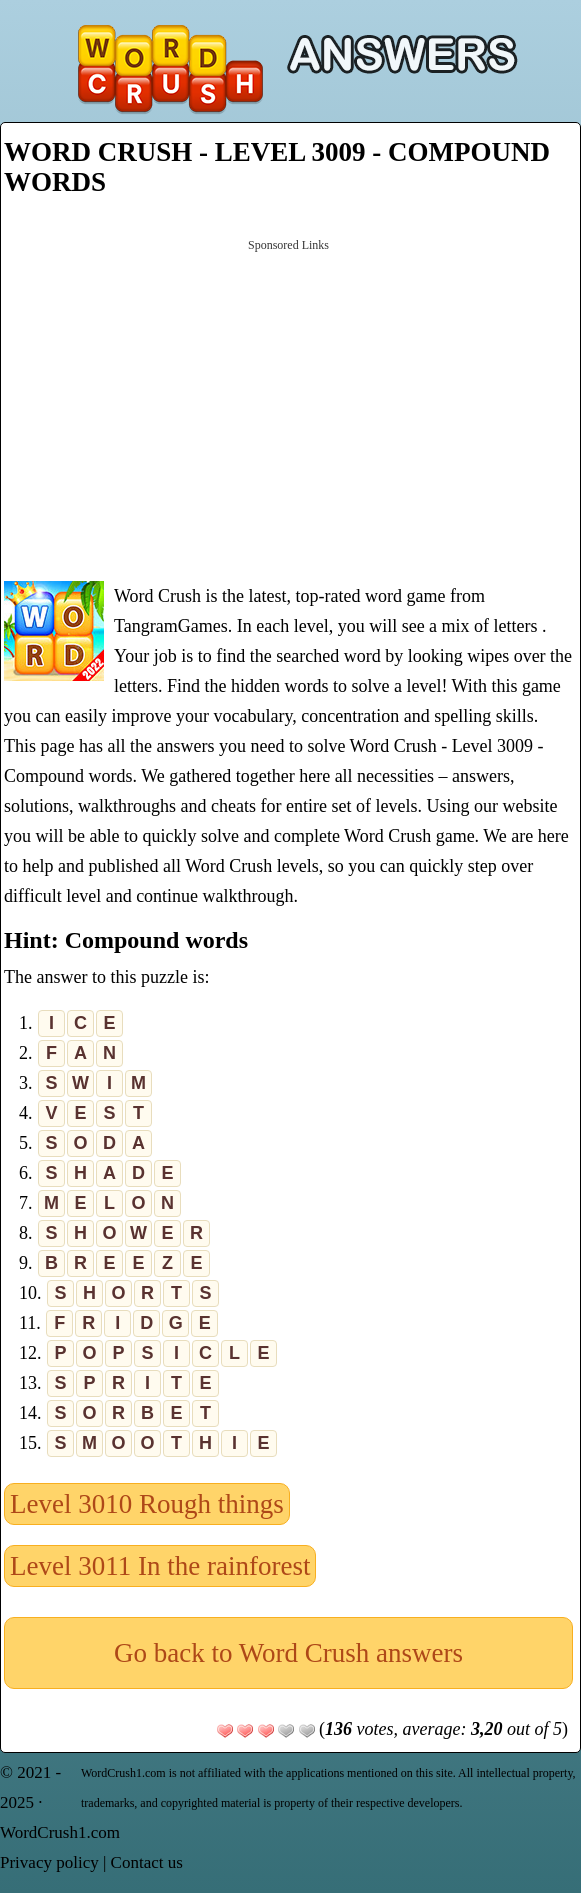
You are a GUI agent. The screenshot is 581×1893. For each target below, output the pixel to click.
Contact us (147, 1862)
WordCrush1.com (60, 1832)
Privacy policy (49, 1862)
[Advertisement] (288, 408)
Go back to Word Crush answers (288, 1653)
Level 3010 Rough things (147, 1504)
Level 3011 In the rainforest (160, 1566)
